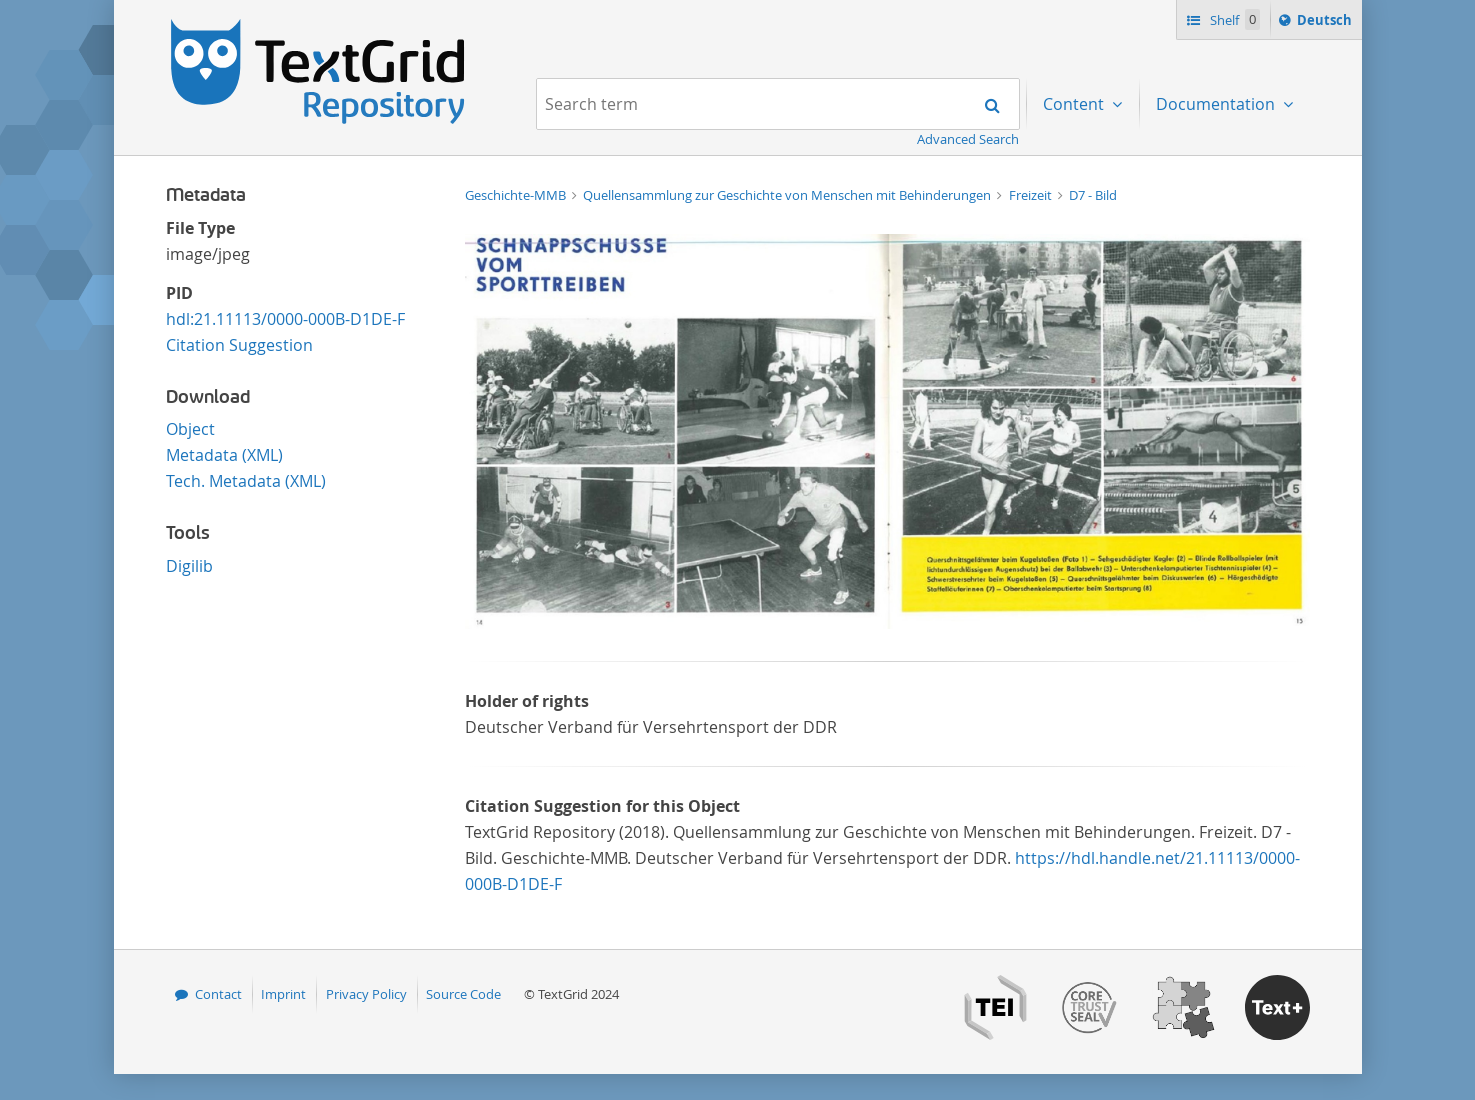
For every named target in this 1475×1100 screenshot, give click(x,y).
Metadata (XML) (224, 455)
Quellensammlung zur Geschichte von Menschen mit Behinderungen (788, 195)
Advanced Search (968, 139)
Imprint (283, 994)
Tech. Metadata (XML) (246, 481)
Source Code (463, 994)
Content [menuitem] (1075, 104)
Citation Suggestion (239, 345)
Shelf (1233, 19)
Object (190, 429)
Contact (218, 994)
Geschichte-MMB (517, 195)
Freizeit (1032, 195)
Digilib (189, 566)
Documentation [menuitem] (1217, 104)
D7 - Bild (1093, 195)
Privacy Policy (366, 994)
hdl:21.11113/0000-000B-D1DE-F (285, 319)
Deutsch (1326, 23)
